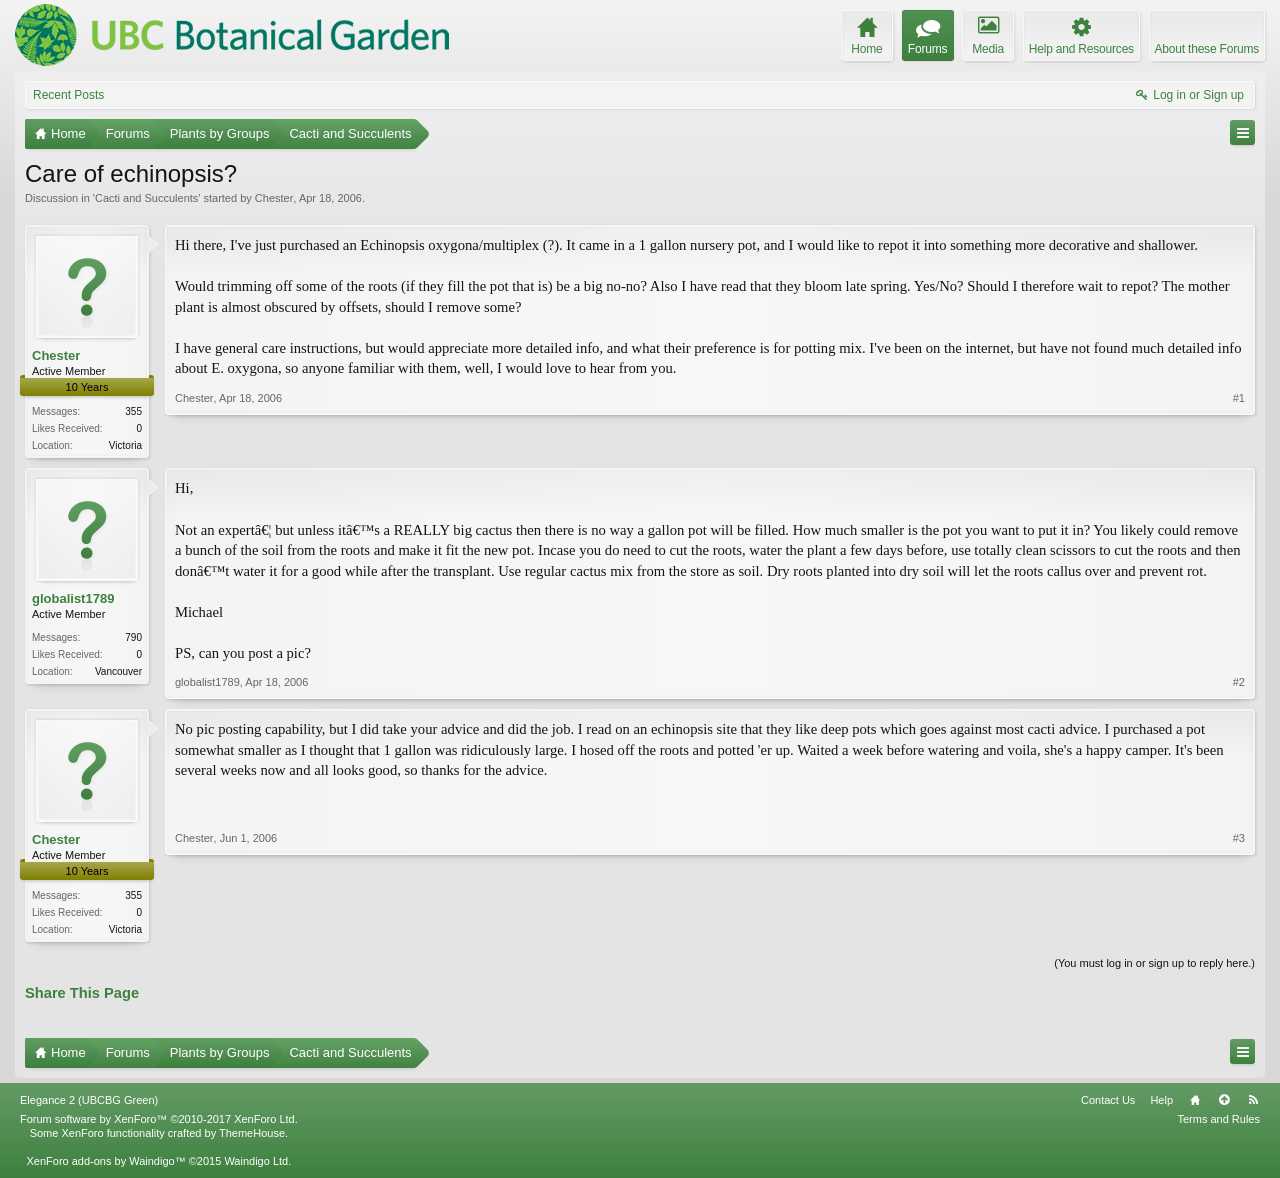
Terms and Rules (1218, 1123)
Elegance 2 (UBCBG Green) (89, 1104)
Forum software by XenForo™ (159, 1123)
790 (133, 638)
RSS (1253, 1104)
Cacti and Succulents (146, 198)
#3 (1239, 929)
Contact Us (1108, 1104)
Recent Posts (68, 95)
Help (1161, 1104)
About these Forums (1207, 49)
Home (1195, 1104)
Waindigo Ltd (256, 1165)
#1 (1239, 443)
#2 (1239, 684)
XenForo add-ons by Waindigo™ (105, 1165)
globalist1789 (73, 600)
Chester (274, 198)
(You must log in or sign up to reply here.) (1154, 967)
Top (1224, 1104)
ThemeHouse (252, 1137)
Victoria (125, 445)
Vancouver (118, 672)
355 (133, 411)
